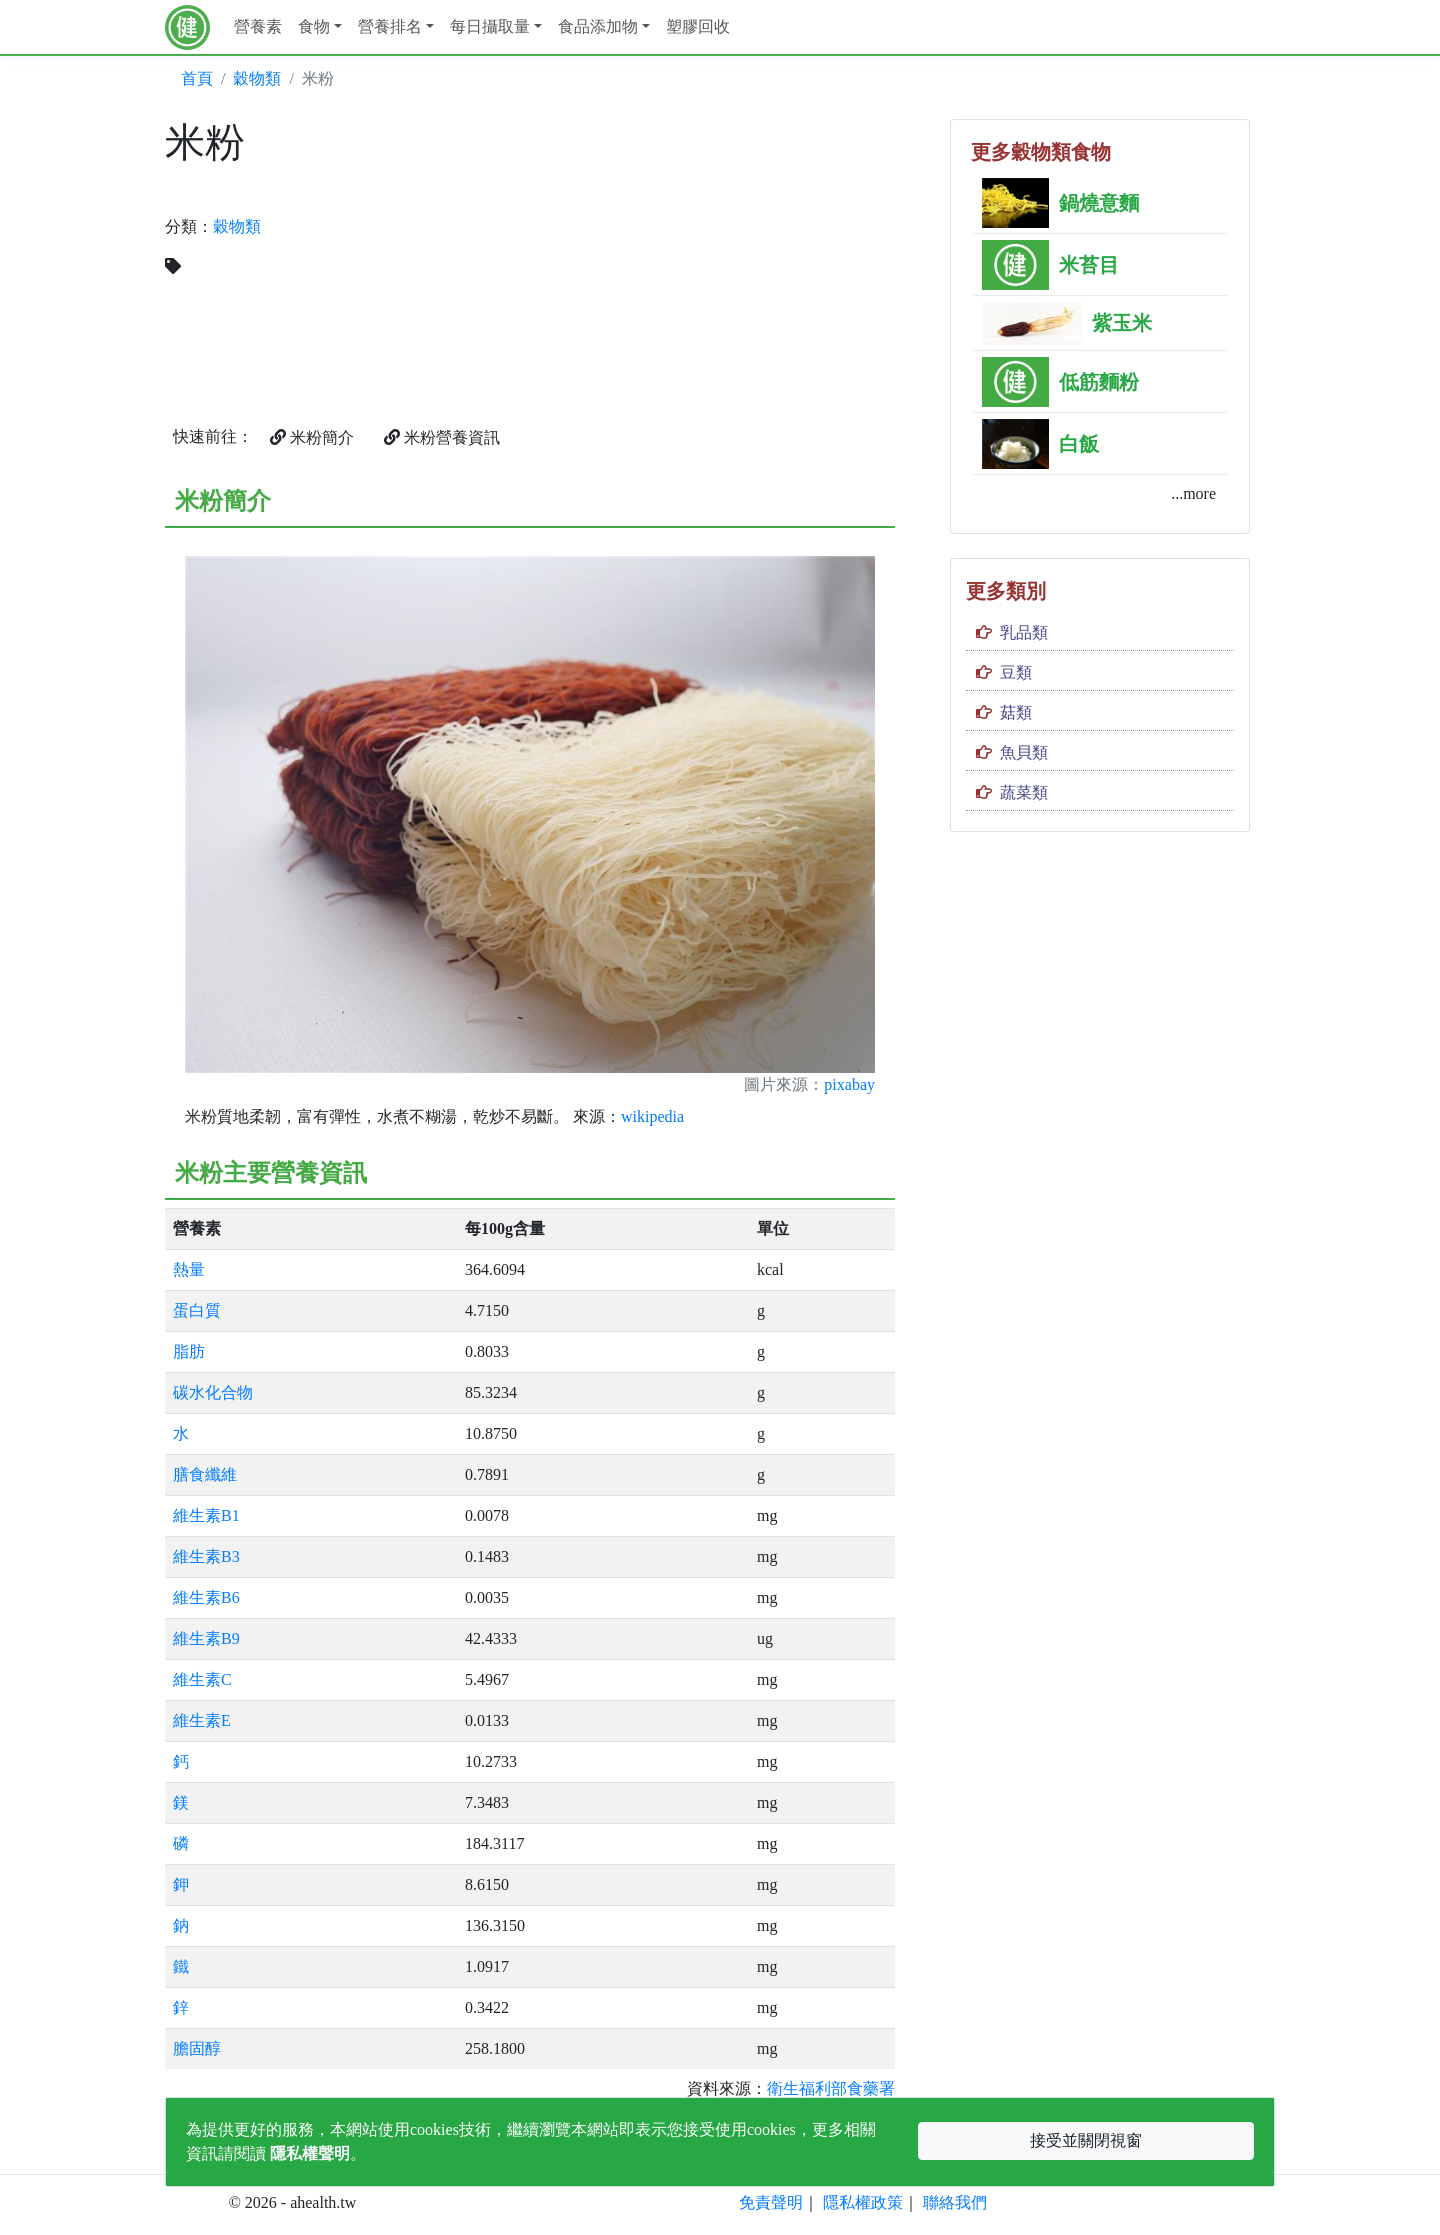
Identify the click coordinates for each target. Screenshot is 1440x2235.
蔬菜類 (1024, 792)
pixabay (849, 1084)
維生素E (202, 1720)
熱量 (189, 1269)
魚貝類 (1024, 752)
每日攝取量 (490, 26)
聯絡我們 (955, 2202)
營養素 (258, 26)
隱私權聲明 (310, 2153)
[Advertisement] (720, 259)
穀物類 (257, 78)
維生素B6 (206, 1597)
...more (1193, 493)
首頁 (197, 78)
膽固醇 (197, 2048)
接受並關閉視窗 (1086, 2140)
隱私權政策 (863, 2202)
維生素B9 (206, 1638)
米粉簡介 (312, 437)
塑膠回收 (698, 26)
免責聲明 (771, 2202)
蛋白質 (197, 1310)
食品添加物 (598, 26)
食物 (314, 26)
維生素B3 (206, 1556)
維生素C (202, 1679)
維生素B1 (206, 1515)
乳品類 (1024, 632)
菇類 (1016, 712)
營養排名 (390, 26)
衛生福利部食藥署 (831, 2088)
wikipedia (652, 1116)
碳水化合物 (213, 1392)
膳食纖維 (205, 1474)
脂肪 (189, 1351)
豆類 (1016, 672)
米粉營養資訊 (442, 437)
